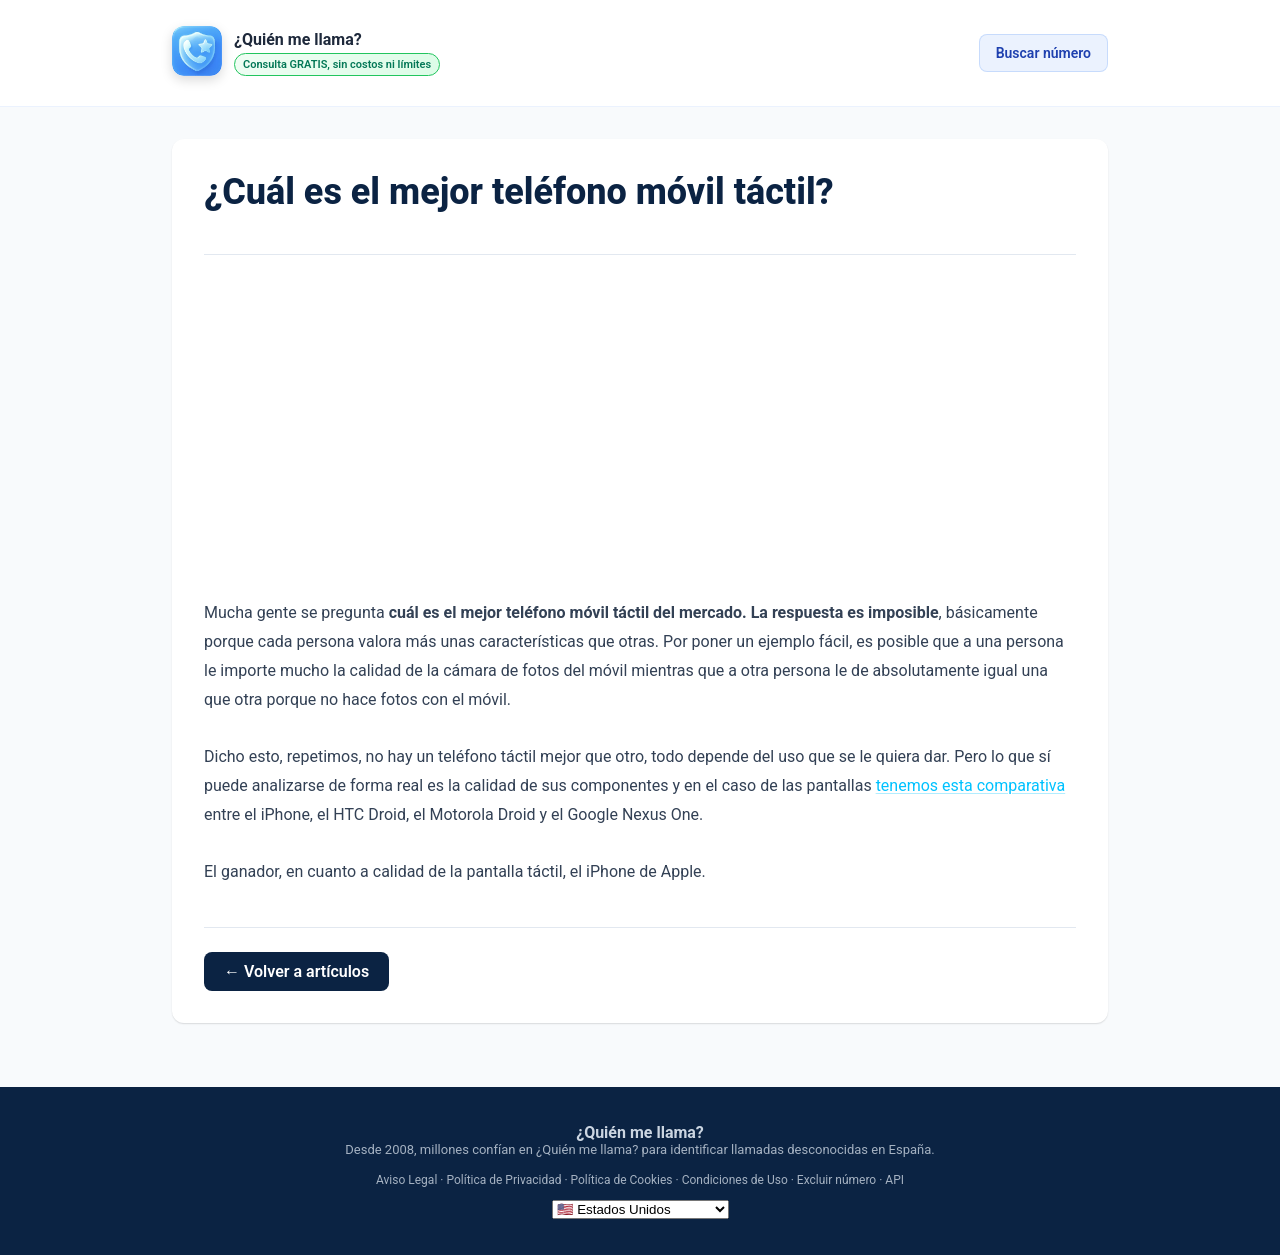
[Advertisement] (640, 427)
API (894, 1180)
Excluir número (836, 1180)
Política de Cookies (622, 1180)
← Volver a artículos (296, 971)
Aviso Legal (406, 1180)
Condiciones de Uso (735, 1180)
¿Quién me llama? (640, 1132)
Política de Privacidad (503, 1180)
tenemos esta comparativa (971, 785)
